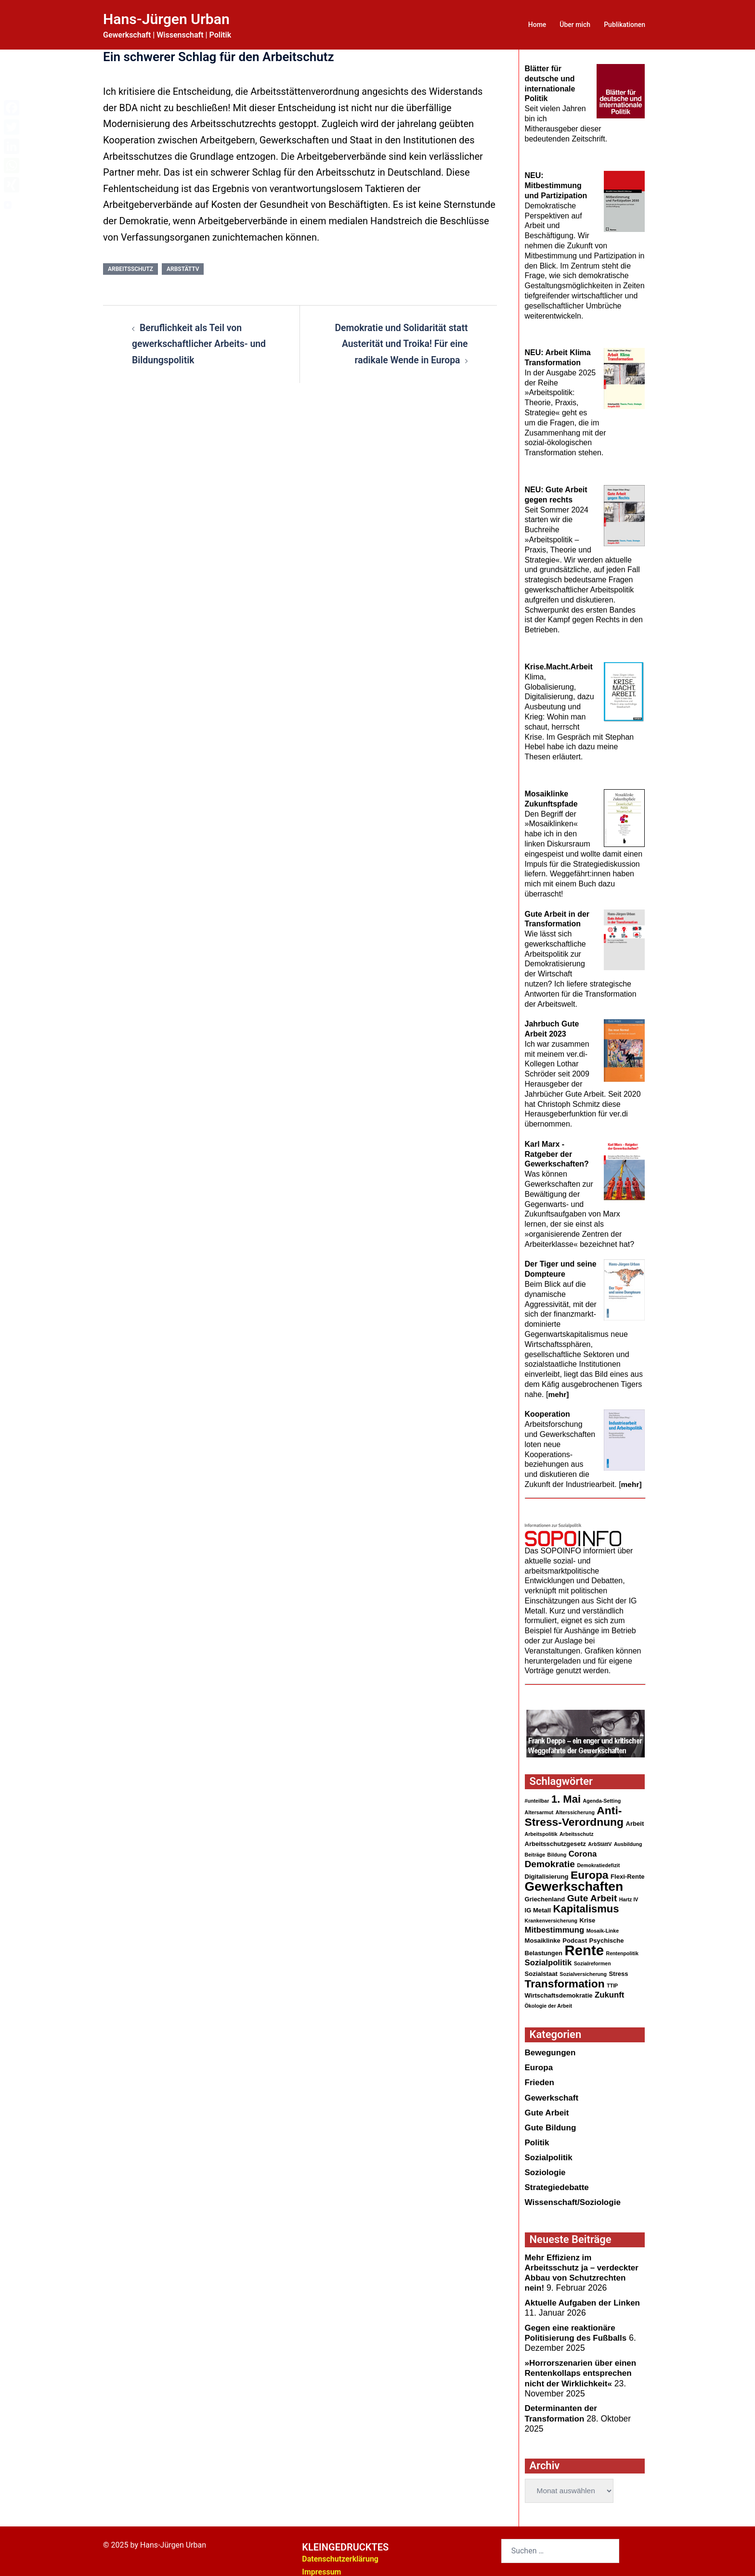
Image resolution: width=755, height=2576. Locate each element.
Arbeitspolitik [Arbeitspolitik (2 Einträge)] (541, 1825)
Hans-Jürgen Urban (170, 19)
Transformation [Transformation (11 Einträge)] (565, 1979)
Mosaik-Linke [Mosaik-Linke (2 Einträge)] (602, 1924)
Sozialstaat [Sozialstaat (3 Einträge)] (541, 1968)
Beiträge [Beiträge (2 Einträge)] (535, 1846)
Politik (537, 2137)
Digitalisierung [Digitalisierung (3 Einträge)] (547, 1868)
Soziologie (546, 2167)
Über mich (575, 24)
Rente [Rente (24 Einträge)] (584, 1944)
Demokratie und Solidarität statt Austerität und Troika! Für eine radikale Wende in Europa (399, 344)
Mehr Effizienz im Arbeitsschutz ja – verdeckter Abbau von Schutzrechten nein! (583, 2266)
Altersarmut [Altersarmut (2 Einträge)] (539, 1803)
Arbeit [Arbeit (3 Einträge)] (634, 1814)
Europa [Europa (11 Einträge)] (590, 1867)
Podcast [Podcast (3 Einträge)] (574, 1934)
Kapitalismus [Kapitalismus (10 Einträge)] (586, 1902)
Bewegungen (551, 2048)
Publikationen (624, 24)
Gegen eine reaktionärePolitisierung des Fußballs (577, 2326)
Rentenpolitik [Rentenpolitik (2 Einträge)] (622, 1947)
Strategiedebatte (558, 2182)
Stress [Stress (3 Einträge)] (618, 1968)
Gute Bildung (551, 2122)
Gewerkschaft (552, 2093)
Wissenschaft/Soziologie (574, 2197)
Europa (539, 2063)
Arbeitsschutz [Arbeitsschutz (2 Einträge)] (576, 1825)
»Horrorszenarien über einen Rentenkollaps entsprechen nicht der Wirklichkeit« (582, 2366)
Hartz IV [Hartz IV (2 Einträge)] (628, 1892)
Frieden (540, 2078)
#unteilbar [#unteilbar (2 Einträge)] (537, 1791)
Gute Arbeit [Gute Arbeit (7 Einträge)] (592, 1890)
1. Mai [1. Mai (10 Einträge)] (566, 1789)
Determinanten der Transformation (562, 2406)
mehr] (558, 1384)
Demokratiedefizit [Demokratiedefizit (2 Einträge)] (598, 1857)
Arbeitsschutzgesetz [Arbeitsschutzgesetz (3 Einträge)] (555, 1835)
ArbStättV (183, 269)
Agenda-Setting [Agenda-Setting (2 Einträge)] (602, 1791)
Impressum (321, 2564)
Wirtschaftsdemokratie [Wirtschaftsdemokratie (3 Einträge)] (559, 1990)
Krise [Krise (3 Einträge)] (588, 1913)
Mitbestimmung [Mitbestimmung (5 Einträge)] (555, 1923)
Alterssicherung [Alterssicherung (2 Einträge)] (575, 1803)
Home (537, 24)
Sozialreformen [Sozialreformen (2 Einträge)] (592, 1958)
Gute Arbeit (548, 2108)
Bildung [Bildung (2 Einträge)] (557, 1846)
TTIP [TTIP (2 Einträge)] (612, 1981)
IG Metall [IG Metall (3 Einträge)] (538, 1903)
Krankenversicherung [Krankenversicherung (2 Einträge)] (551, 1914)
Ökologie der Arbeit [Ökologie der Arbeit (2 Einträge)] (549, 2001)
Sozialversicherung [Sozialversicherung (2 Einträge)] (583, 1969)
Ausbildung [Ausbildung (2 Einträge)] (628, 1835)
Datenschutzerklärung (340, 2551)
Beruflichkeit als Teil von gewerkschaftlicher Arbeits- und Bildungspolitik (201, 344)
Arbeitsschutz (130, 269)
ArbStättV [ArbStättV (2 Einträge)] (600, 1835)
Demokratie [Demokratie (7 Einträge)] (550, 1856)
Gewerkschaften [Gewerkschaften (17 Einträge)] (574, 1878)
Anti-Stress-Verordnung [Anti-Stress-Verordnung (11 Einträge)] (574, 1806)
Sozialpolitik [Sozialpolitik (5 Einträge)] (548, 1957)
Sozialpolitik (549, 2152)
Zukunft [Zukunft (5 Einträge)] (609, 1990)
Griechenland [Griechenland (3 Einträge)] (545, 1891)
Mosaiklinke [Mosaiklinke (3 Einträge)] (542, 1934)
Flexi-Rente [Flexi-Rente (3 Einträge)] (628, 1868)
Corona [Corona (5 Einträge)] (583, 1845)
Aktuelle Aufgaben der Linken (584, 2296)
